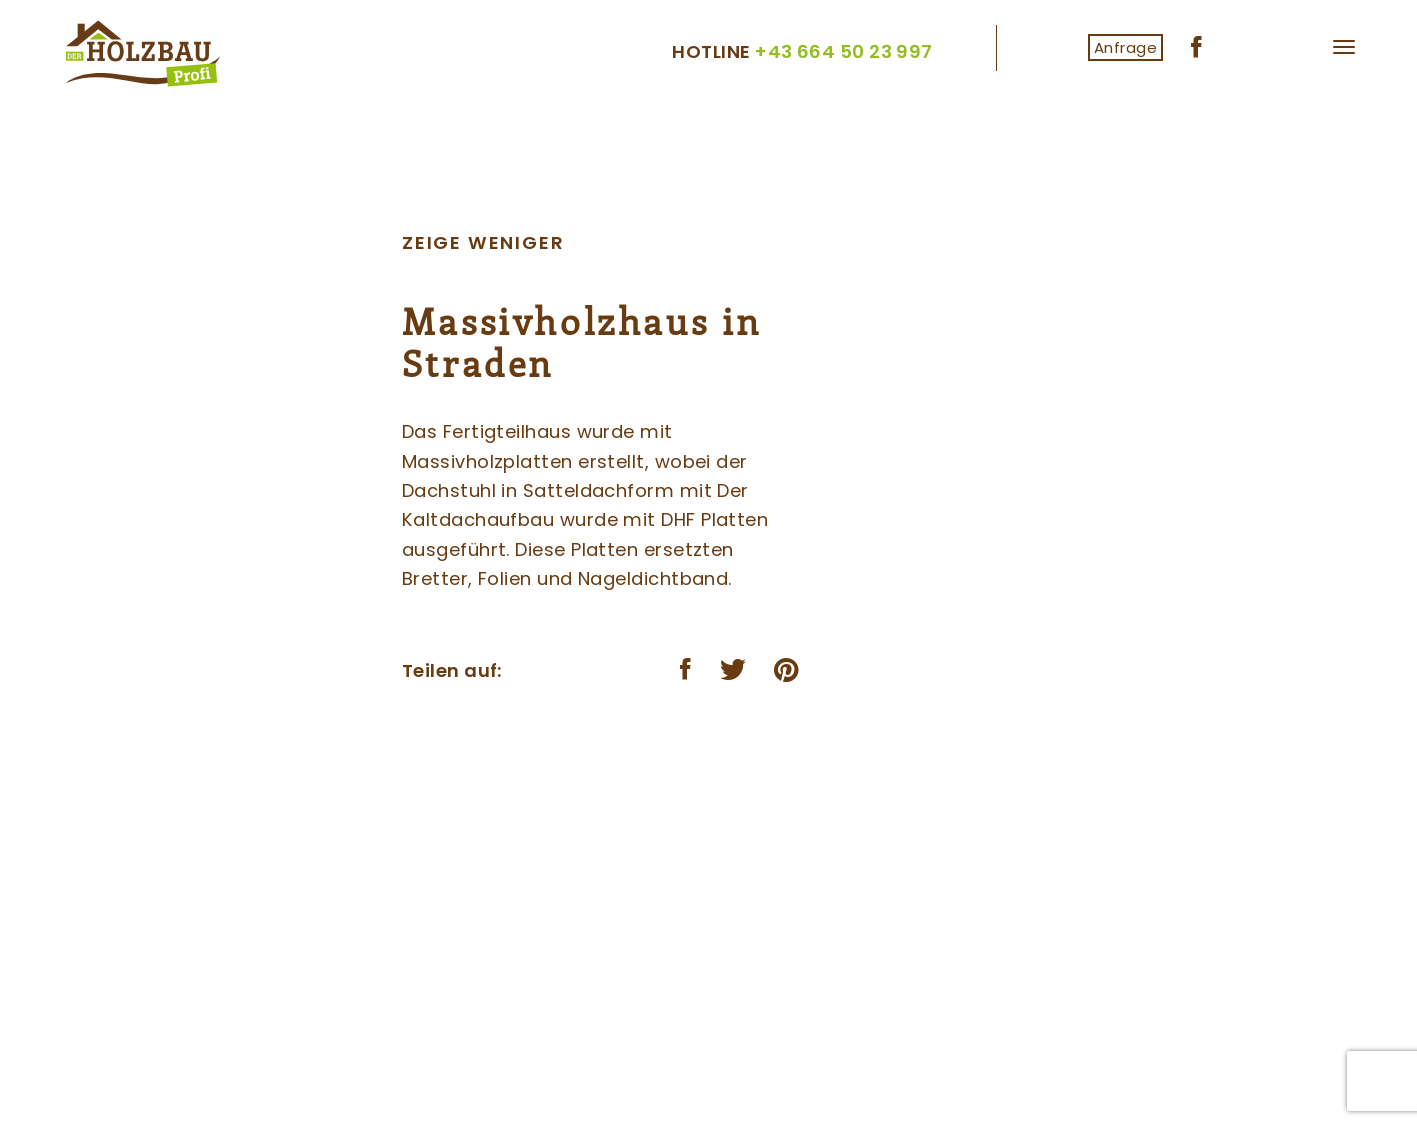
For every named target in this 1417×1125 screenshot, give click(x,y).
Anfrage (1125, 47)
